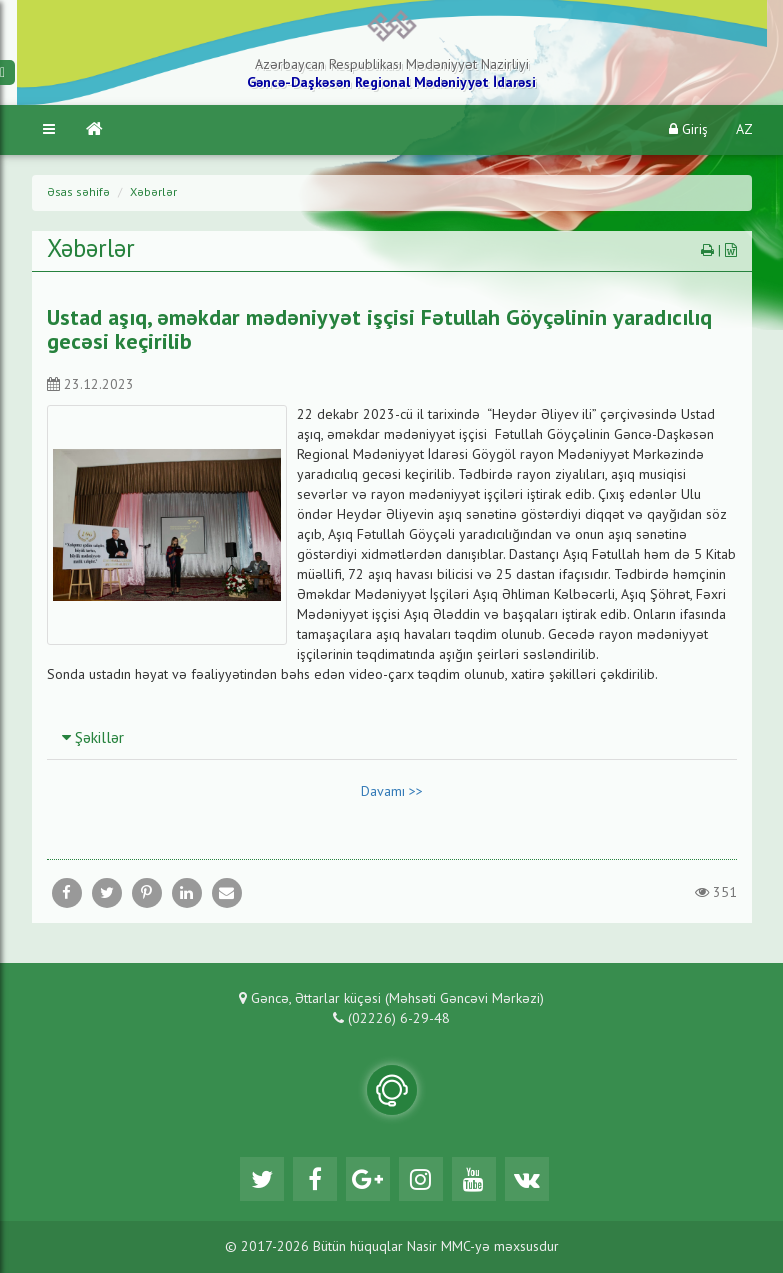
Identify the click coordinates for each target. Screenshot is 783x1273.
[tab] (392, 738)
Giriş (688, 129)
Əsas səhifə (78, 193)
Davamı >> (392, 792)
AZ (744, 130)
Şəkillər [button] (93, 739)
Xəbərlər (153, 193)
